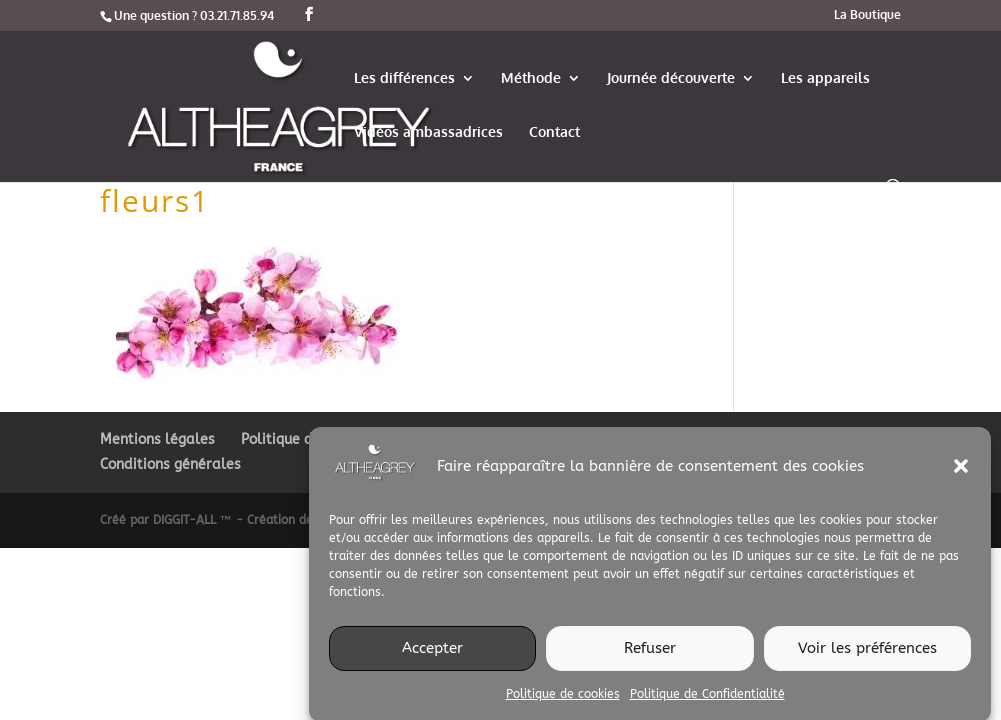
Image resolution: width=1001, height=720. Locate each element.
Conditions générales (170, 464)
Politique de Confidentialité (707, 699)
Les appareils (825, 78)
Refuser (650, 654)
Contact (554, 132)
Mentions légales (157, 439)
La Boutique (867, 15)
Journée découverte (671, 78)
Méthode (531, 78)
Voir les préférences (867, 654)
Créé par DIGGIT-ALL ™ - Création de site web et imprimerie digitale (297, 520)
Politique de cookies (563, 699)
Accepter (432, 654)
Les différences (404, 78)
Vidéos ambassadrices (428, 132)
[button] (961, 472)
